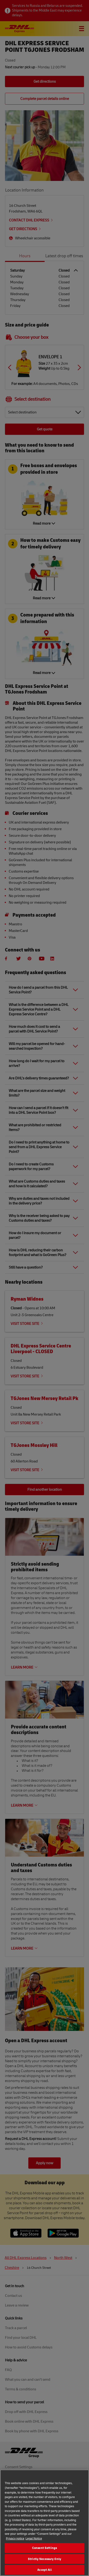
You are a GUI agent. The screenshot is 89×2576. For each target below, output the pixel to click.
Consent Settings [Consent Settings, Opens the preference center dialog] (44, 2553)
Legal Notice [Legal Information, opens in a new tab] (33, 2543)
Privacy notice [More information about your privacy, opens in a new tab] (15, 2543)
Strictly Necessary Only (44, 2564)
